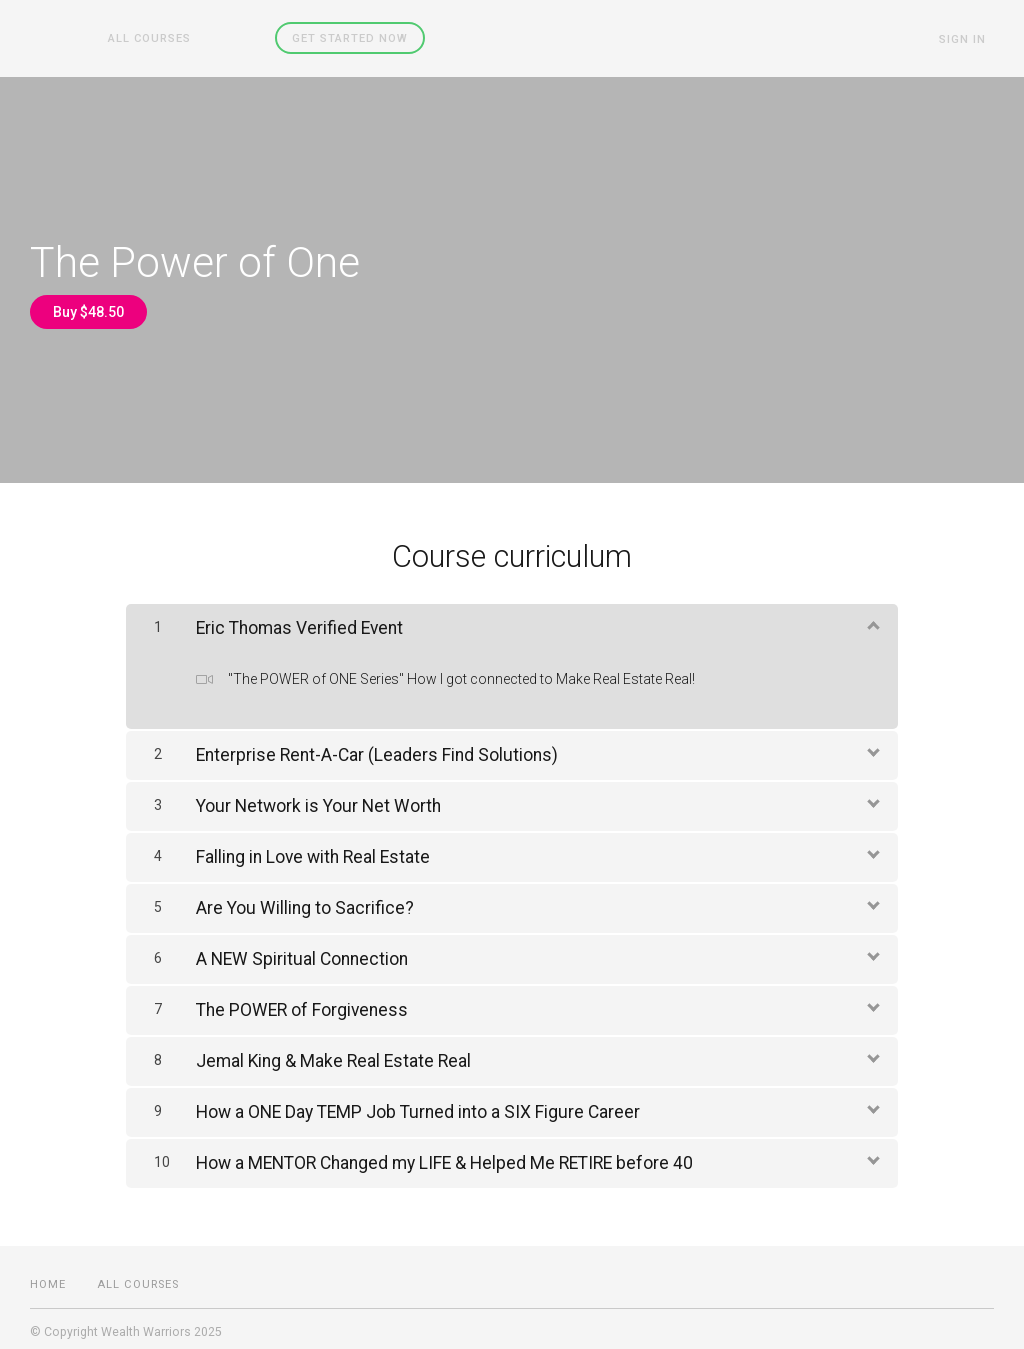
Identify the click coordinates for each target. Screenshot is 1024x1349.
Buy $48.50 (88, 311)
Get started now (319, 37)
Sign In (970, 38)
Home (48, 1277)
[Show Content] (872, 617)
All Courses (141, 37)
